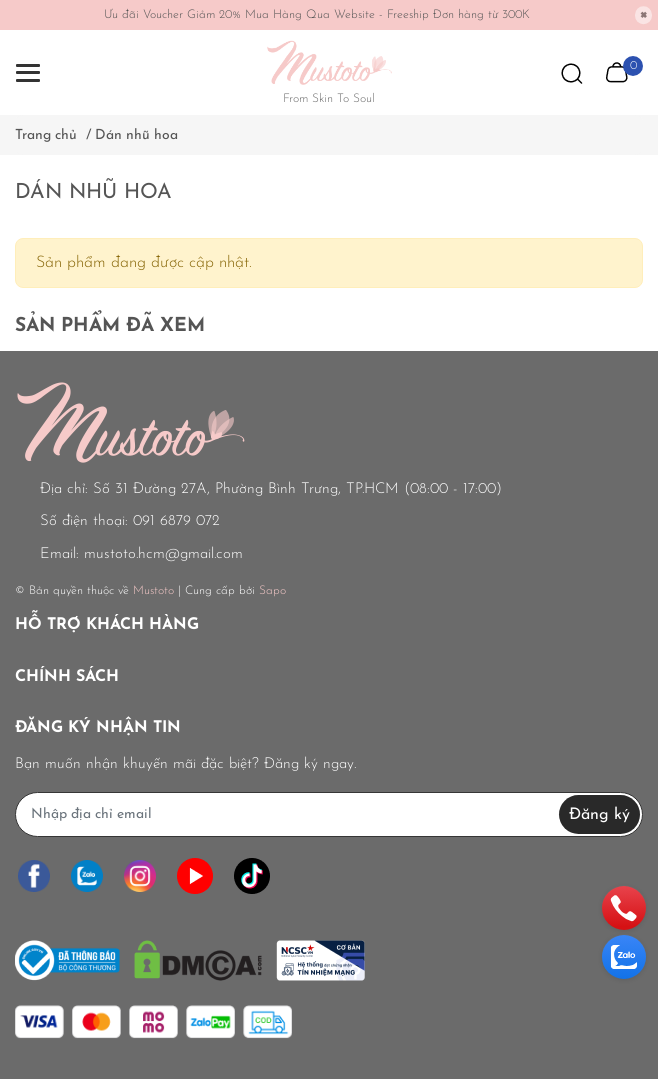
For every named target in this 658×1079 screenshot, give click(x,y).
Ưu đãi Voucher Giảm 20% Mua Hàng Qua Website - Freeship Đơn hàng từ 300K (317, 15)
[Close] (644, 15)
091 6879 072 (176, 521)
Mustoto (153, 591)
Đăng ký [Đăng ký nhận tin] (599, 815)
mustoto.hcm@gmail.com (163, 554)
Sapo (272, 591)
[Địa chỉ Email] (329, 814)
